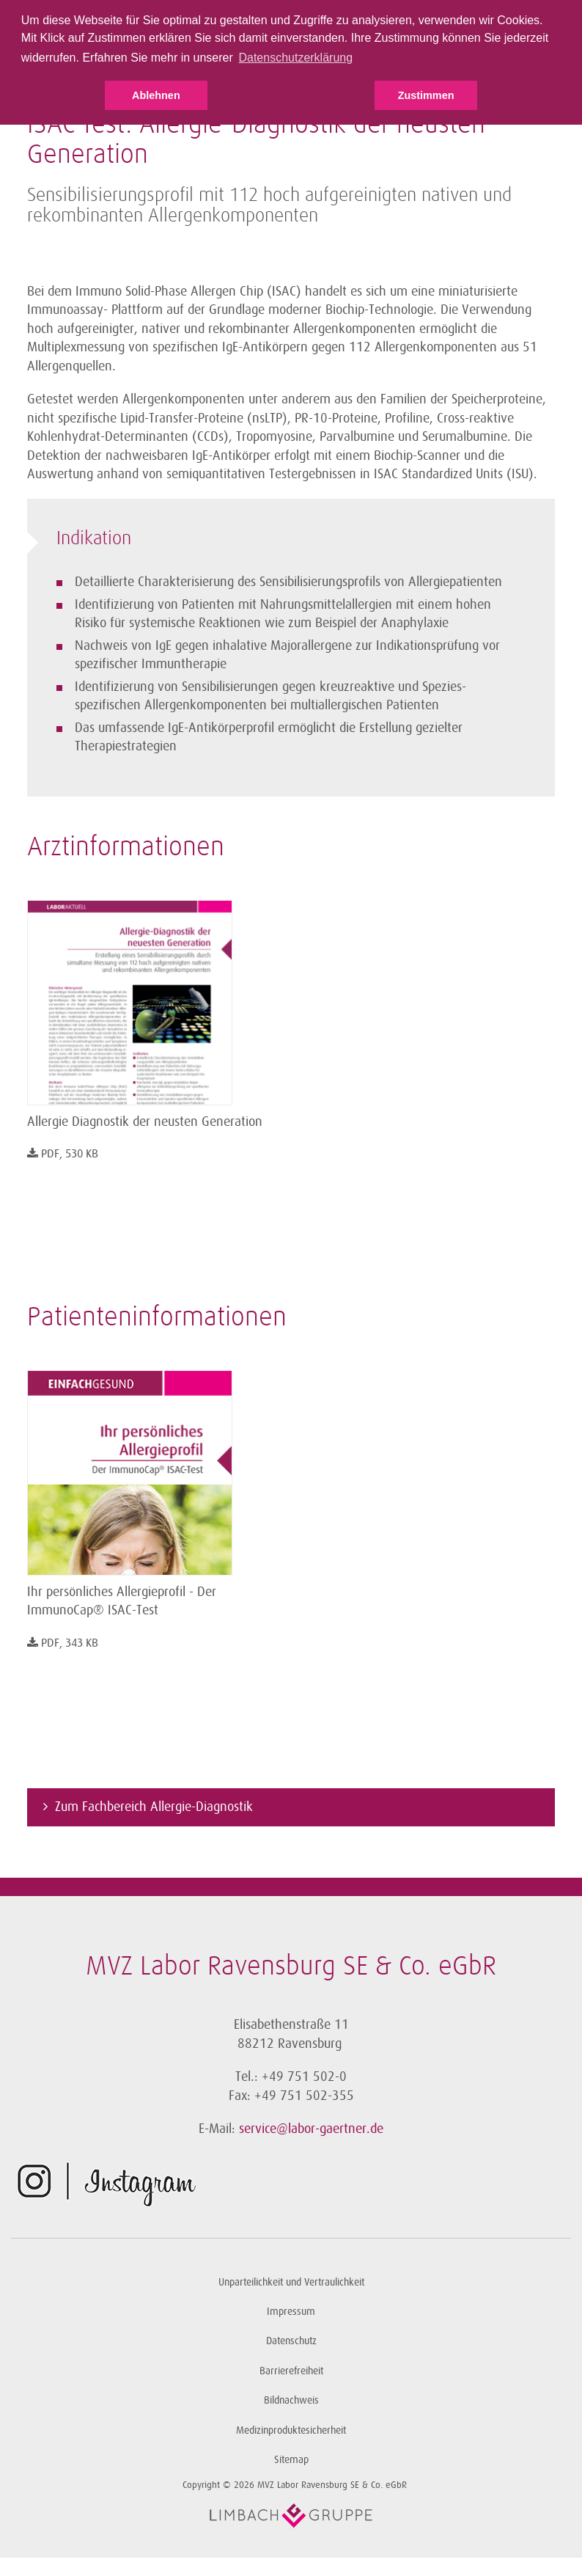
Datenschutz (291, 2341)
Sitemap (291, 2460)
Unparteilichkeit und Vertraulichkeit (291, 2282)
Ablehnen (156, 95)
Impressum (291, 2311)
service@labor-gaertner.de (311, 2128)
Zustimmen (426, 95)
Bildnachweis (291, 2400)
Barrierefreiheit (291, 2371)
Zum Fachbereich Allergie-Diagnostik (154, 1806)
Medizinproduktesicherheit (291, 2430)
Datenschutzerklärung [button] (295, 57)
